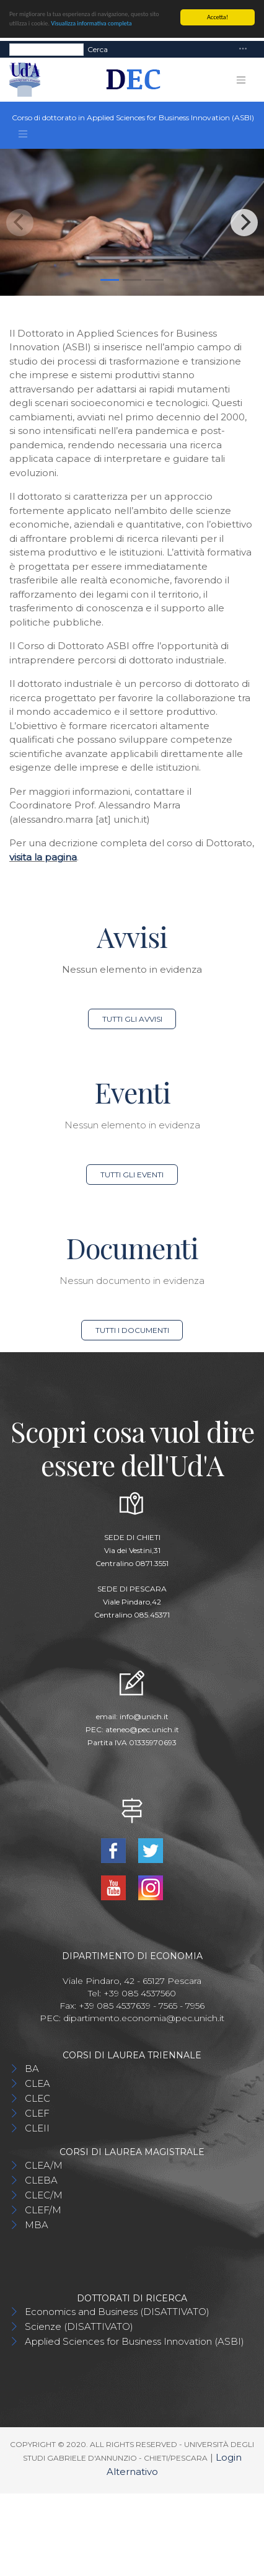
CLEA (37, 2083)
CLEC (37, 2098)
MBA (36, 2225)
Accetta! (217, 17)
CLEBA (41, 2180)
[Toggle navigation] (243, 49)
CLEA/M (44, 2165)
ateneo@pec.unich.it (142, 1729)
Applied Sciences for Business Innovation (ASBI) (134, 2341)
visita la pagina (43, 857)
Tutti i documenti (132, 1330)
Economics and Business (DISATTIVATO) (117, 2311)
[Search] (46, 49)
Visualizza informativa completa (91, 23)
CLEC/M (44, 2195)
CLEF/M (43, 2210)
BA (32, 2068)
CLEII (37, 2128)
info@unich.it (144, 1716)
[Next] (244, 222)
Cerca (97, 48)
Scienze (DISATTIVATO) (79, 2326)
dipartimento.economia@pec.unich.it (143, 2018)
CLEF (37, 2113)
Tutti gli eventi (132, 1174)
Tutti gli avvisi (132, 1019)
